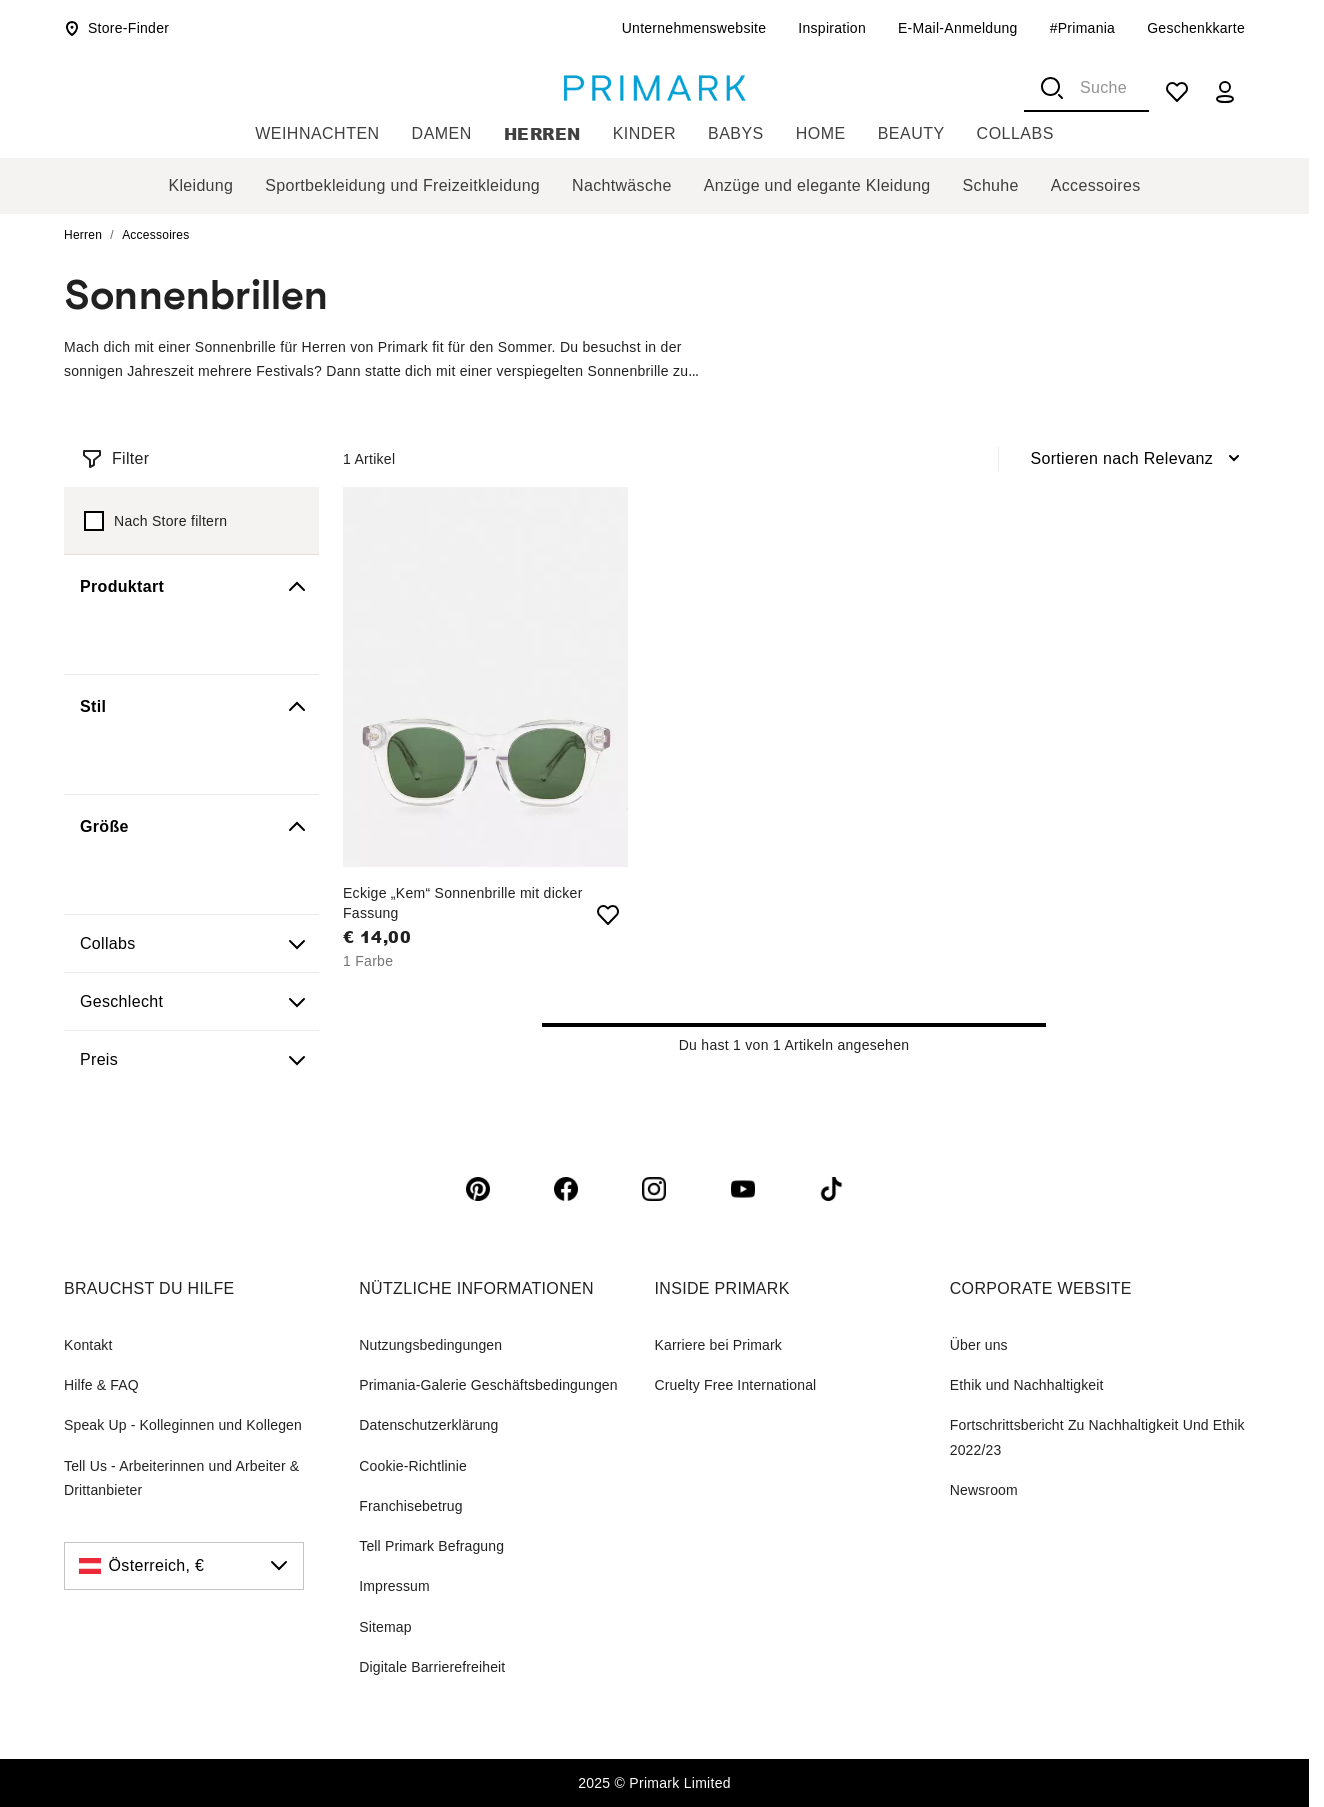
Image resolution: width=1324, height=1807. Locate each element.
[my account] (1225, 92)
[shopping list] (1177, 92)
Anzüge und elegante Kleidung (817, 185)
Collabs (1015, 133)
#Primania (1083, 28)
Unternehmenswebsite (694, 28)
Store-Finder (116, 28)
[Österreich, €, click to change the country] (184, 1566)
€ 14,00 (377, 937)
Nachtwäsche (622, 185)
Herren (542, 133)
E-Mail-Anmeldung (958, 28)
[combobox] (1086, 88)
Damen (442, 133)
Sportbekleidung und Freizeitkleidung (402, 185)
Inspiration (832, 28)
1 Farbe (368, 961)
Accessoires (1096, 185)
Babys (736, 133)
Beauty (911, 133)
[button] (191, 587)
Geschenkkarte (1196, 28)
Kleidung (200, 185)
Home (821, 133)
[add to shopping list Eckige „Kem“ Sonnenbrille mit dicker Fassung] (608, 915)
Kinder (644, 133)
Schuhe (991, 185)
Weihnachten (317, 133)
